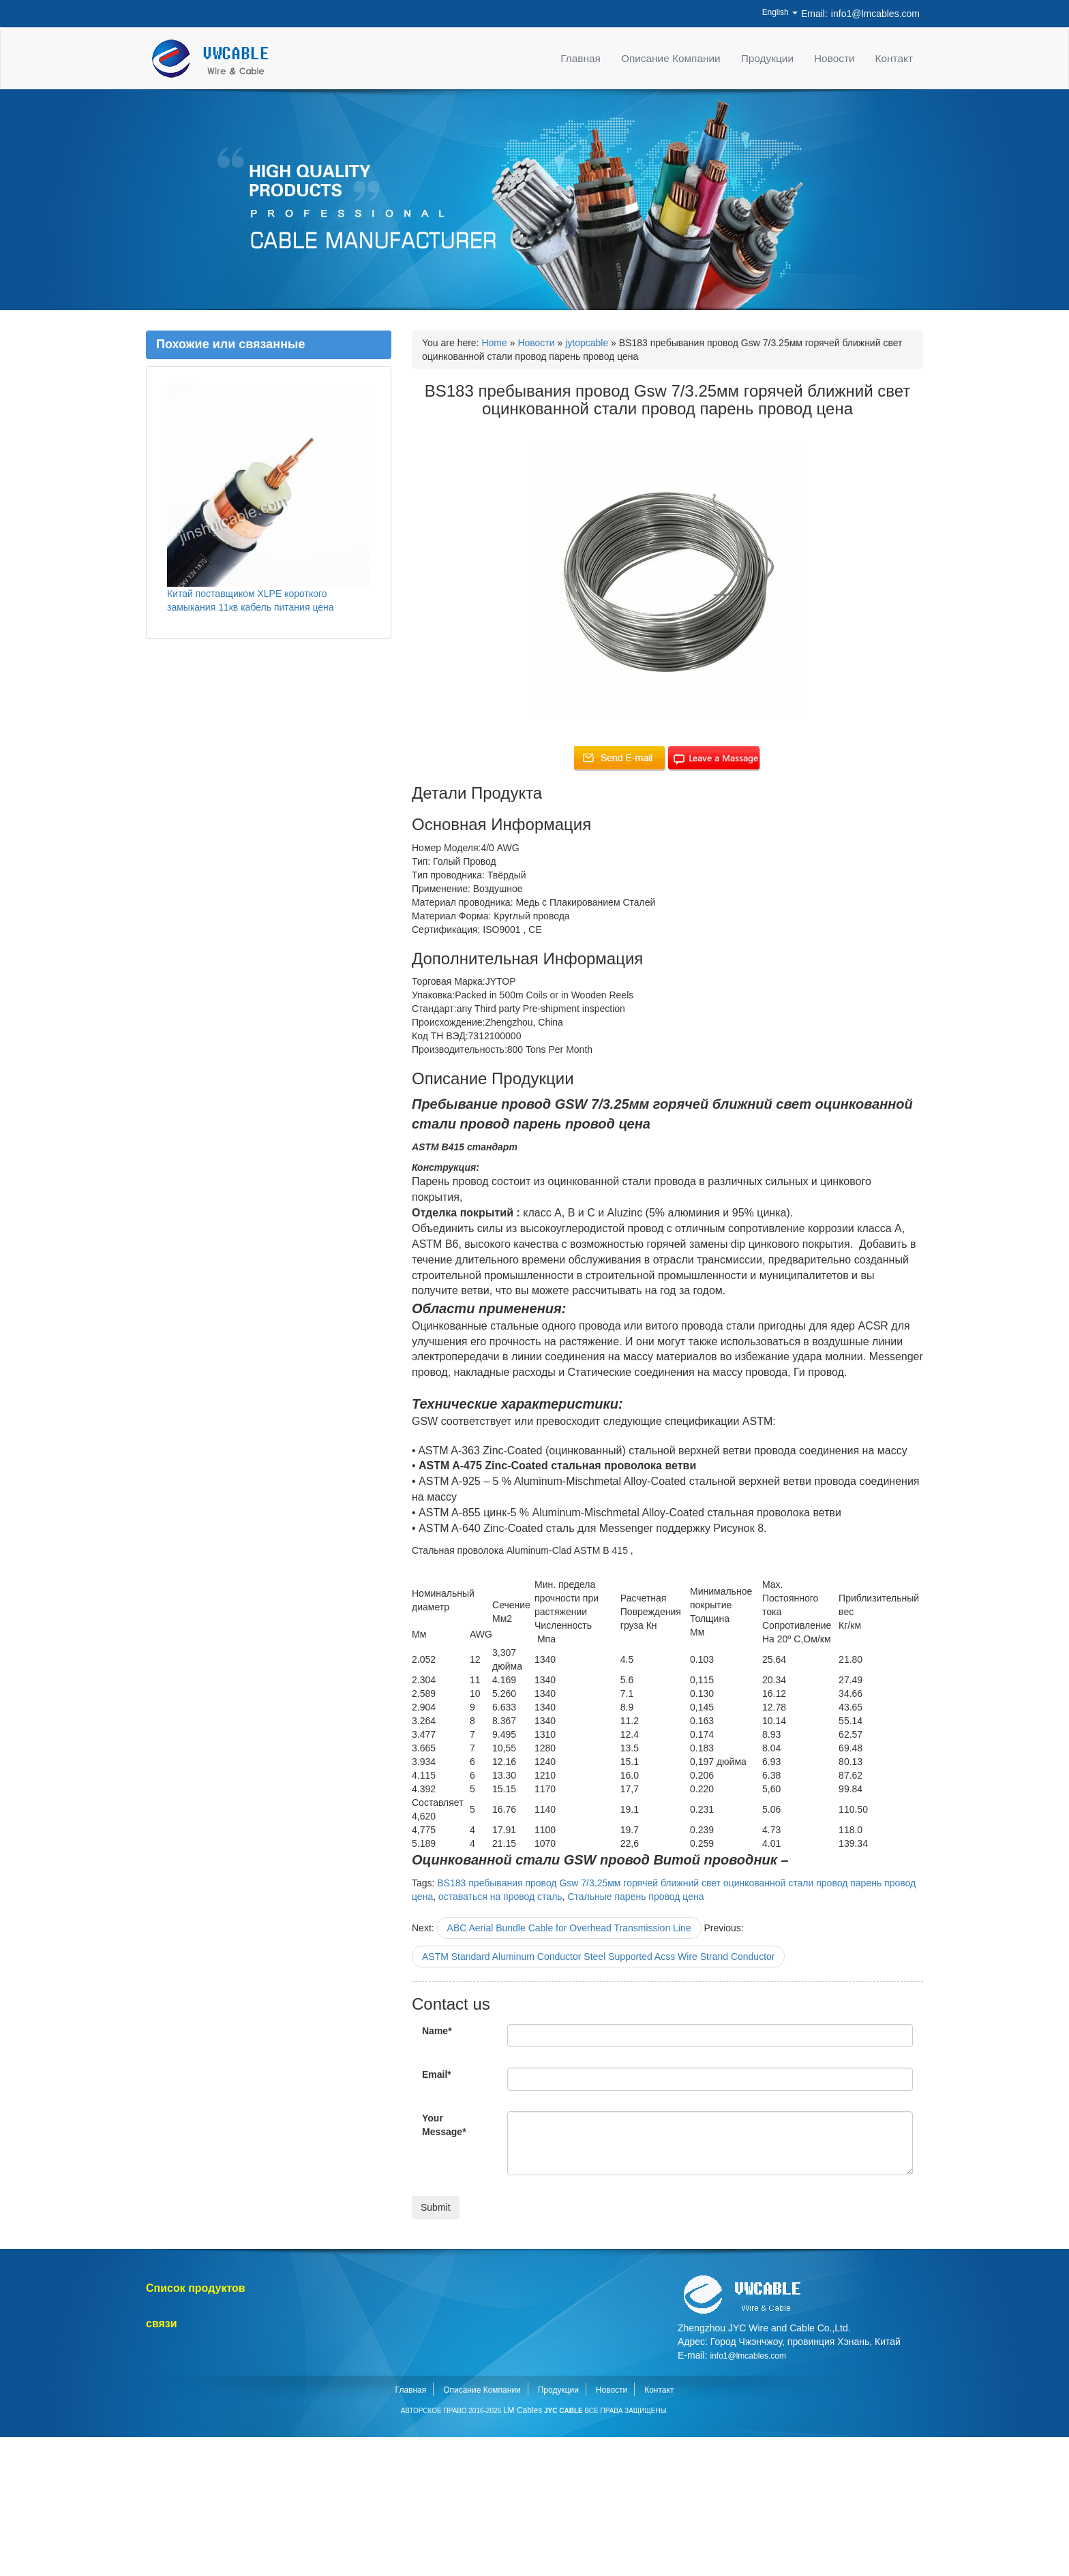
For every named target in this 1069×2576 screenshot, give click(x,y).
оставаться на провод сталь (500, 1896)
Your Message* (444, 2125)
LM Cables (522, 2410)
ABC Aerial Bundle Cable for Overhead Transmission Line (569, 1927)
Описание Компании (671, 58)
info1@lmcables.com (875, 13)
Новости (834, 58)
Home (494, 342)
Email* (436, 2074)
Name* (437, 2030)
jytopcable (586, 342)
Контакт (894, 58)
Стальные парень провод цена (635, 1896)
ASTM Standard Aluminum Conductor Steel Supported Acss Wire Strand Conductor (598, 1956)
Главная (580, 58)
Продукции (767, 58)
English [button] (780, 12)
